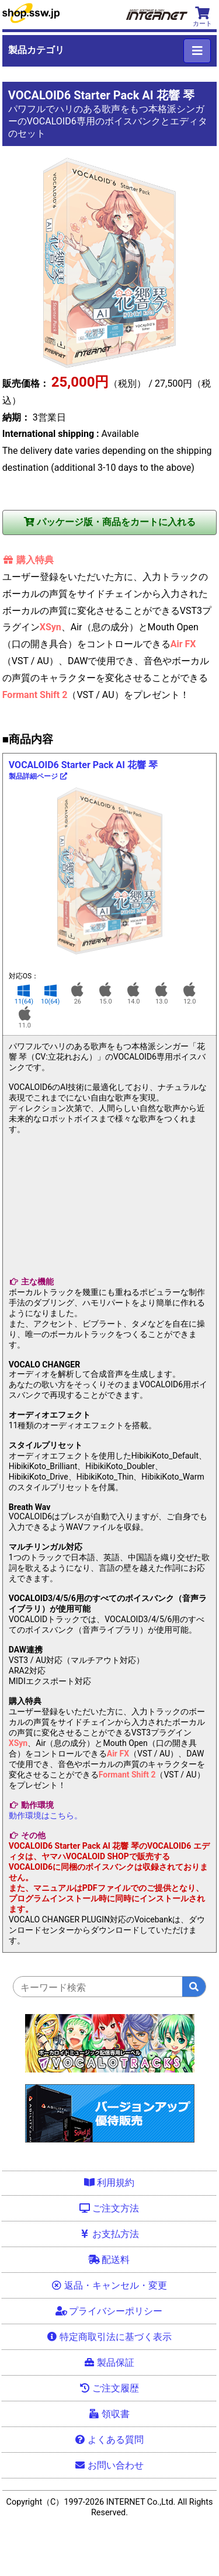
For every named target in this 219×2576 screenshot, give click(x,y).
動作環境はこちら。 (45, 1815)
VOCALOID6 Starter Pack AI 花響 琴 (83, 769)
